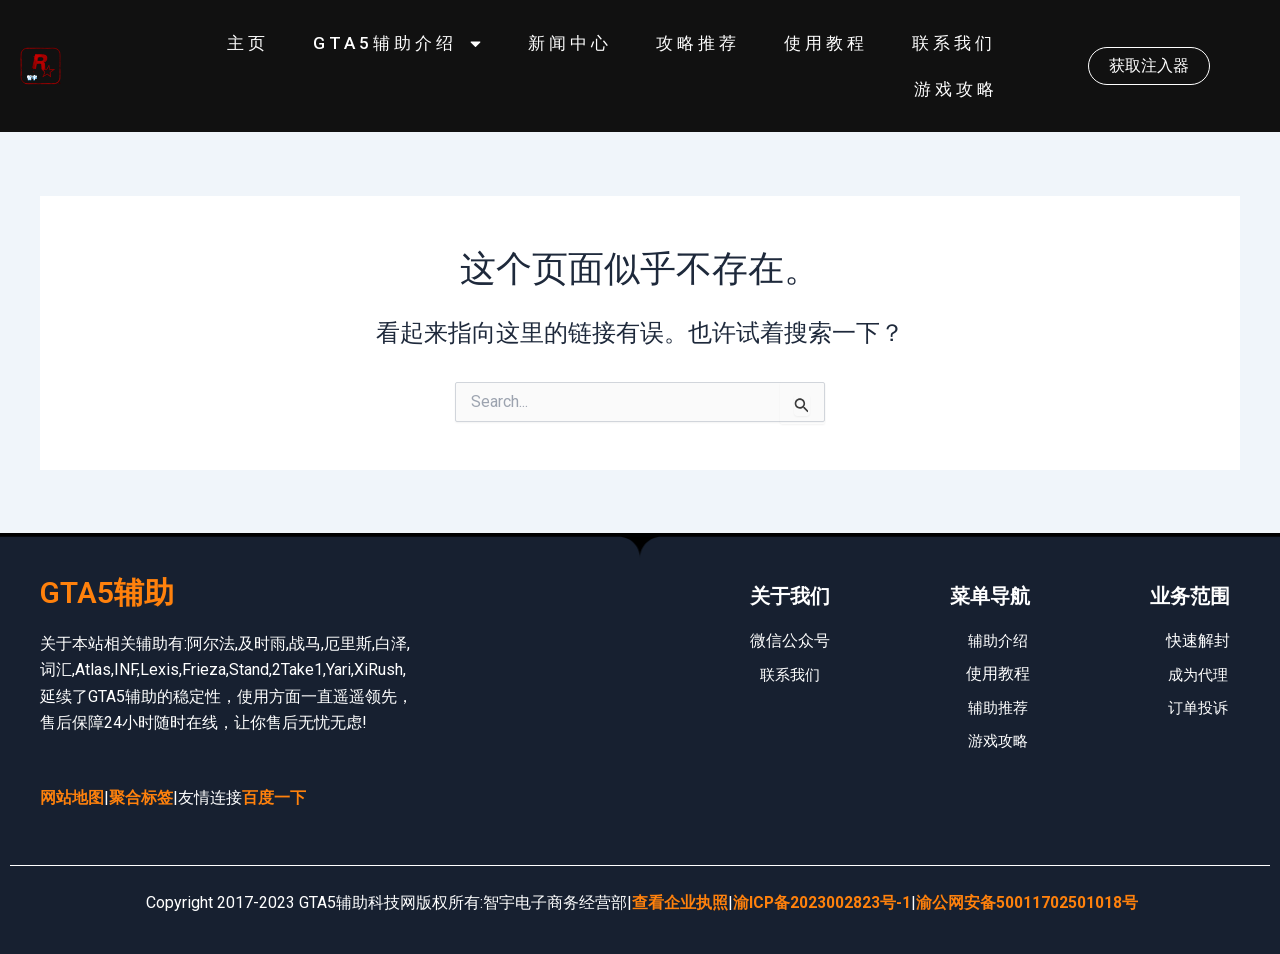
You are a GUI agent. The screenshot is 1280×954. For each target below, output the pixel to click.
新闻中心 (570, 43)
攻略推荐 (698, 43)
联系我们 (954, 43)
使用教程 (826, 43)
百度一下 (274, 797)
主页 (248, 43)
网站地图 (72, 797)
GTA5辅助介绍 (398, 43)
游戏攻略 (956, 89)
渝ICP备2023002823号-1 (822, 902)
